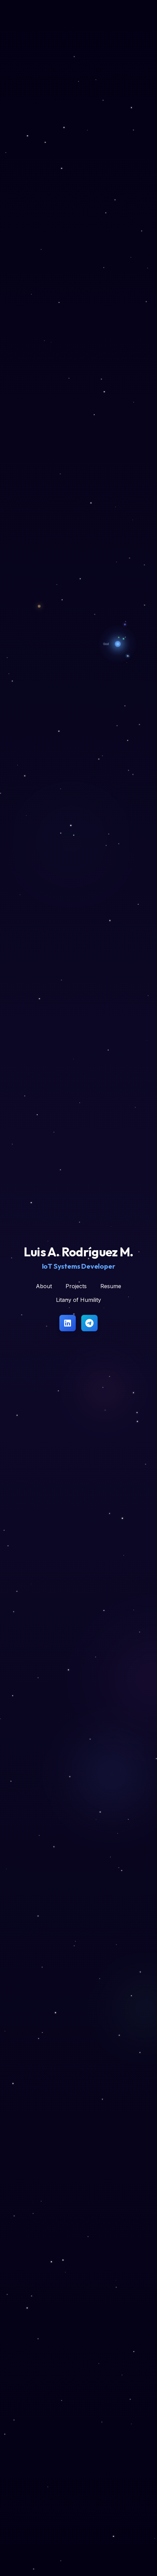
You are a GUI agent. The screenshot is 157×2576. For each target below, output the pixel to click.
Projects (76, 1286)
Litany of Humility (78, 1299)
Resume (110, 1286)
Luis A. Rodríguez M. (78, 1251)
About (44, 1286)
